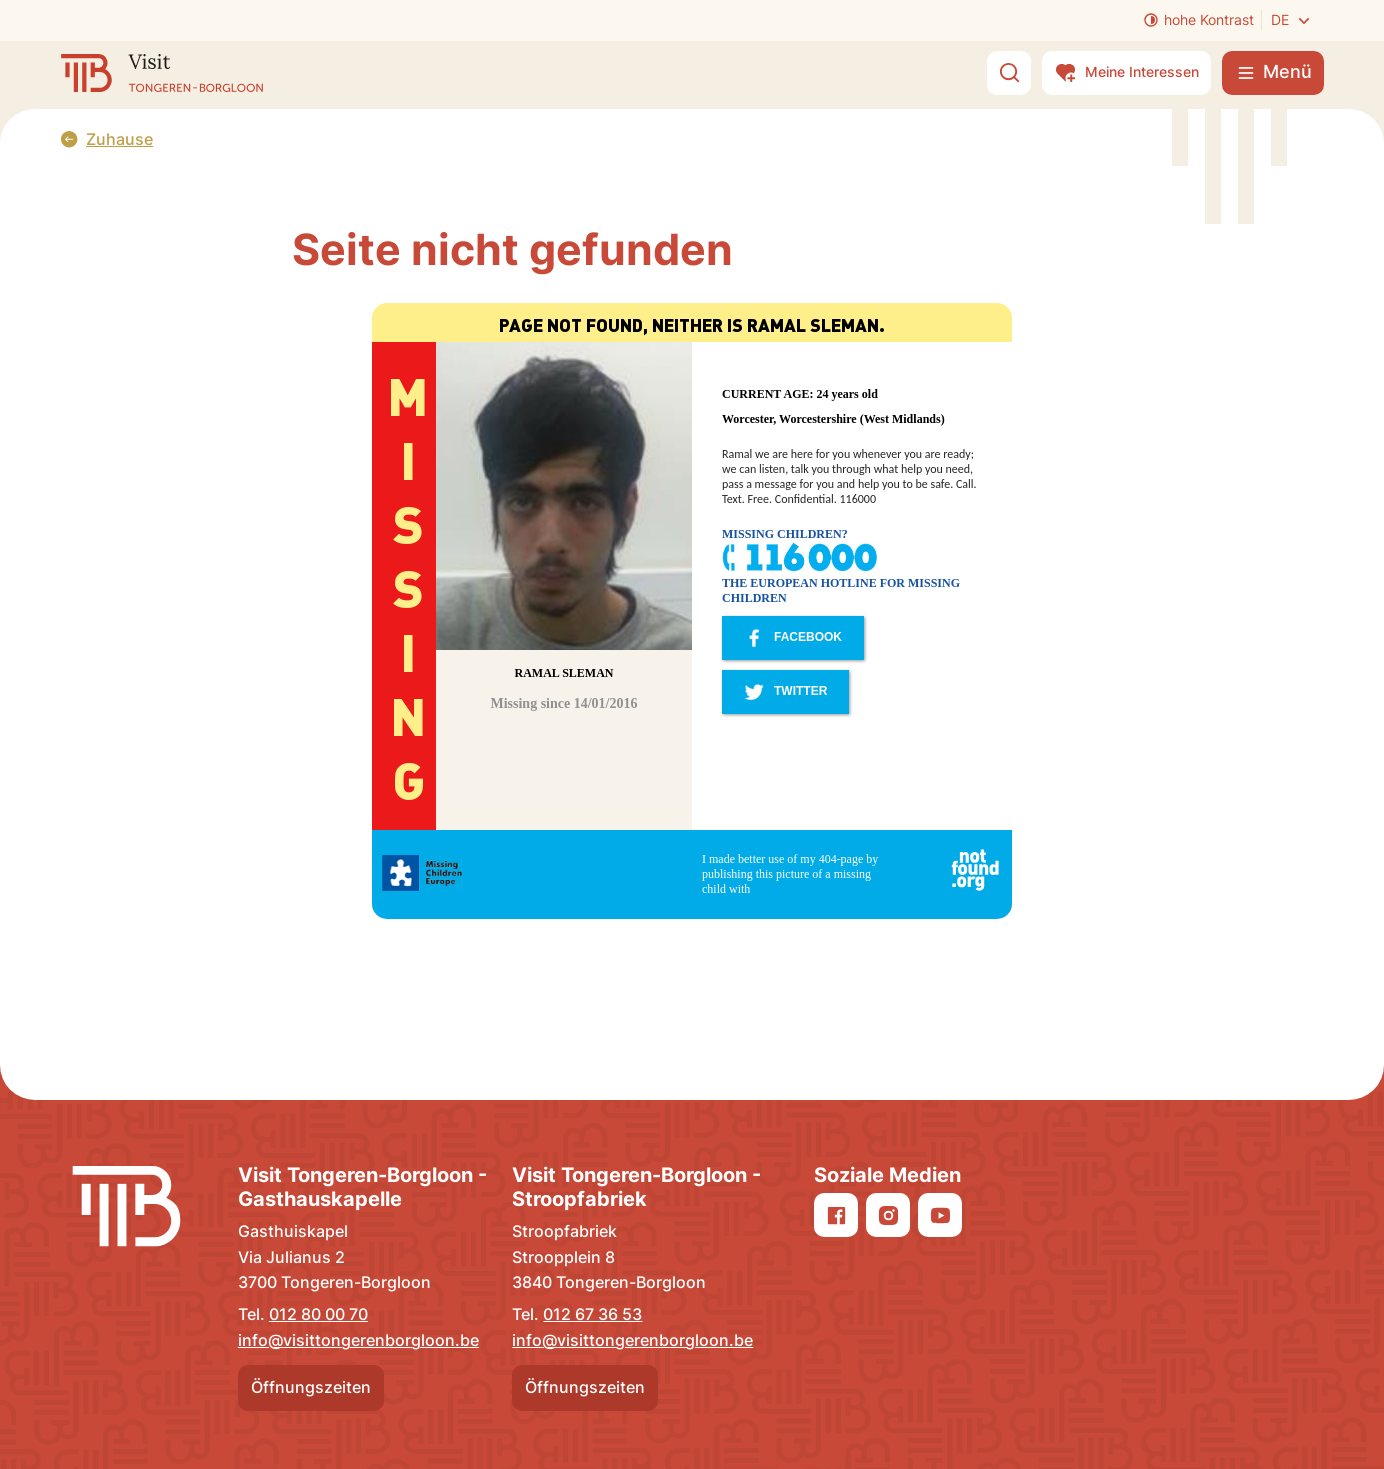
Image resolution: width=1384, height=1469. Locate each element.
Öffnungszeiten (311, 1387)
